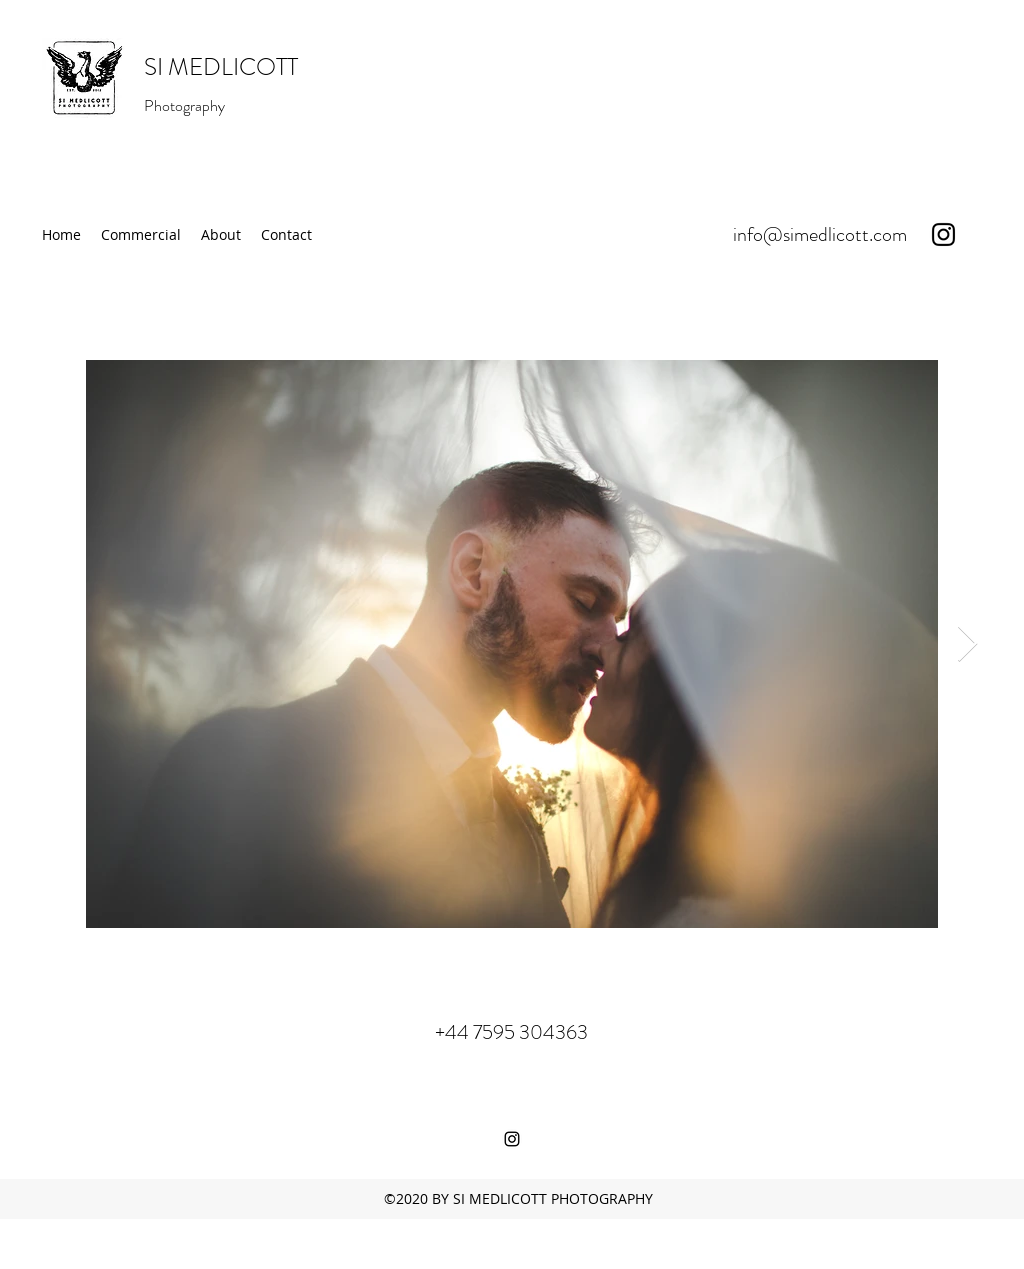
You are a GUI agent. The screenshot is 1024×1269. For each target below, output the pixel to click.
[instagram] (943, 234)
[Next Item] (967, 644)
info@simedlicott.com (820, 234)
